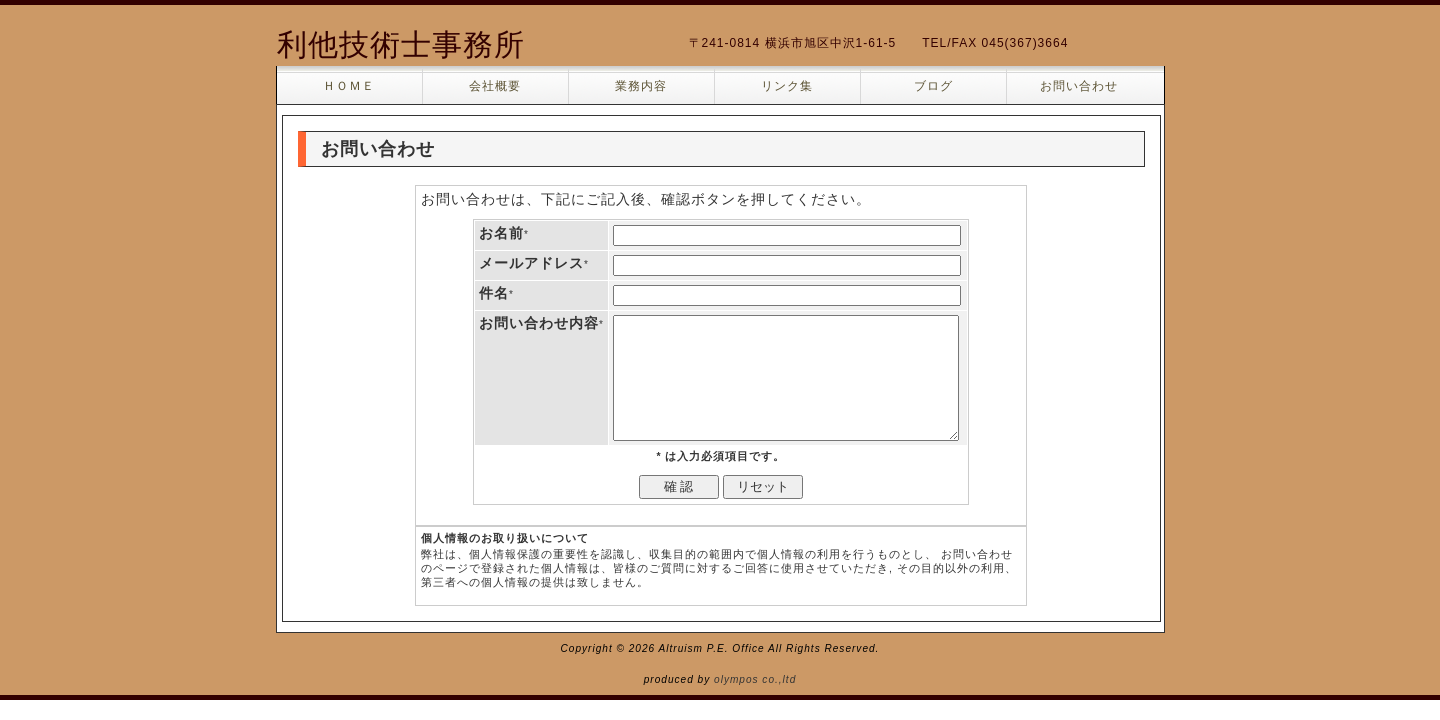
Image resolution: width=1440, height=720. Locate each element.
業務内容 (641, 86)
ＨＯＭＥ (349, 86)
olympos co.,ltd (755, 679)
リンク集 (787, 86)
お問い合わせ (1079, 86)
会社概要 (495, 86)
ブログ (933, 86)
